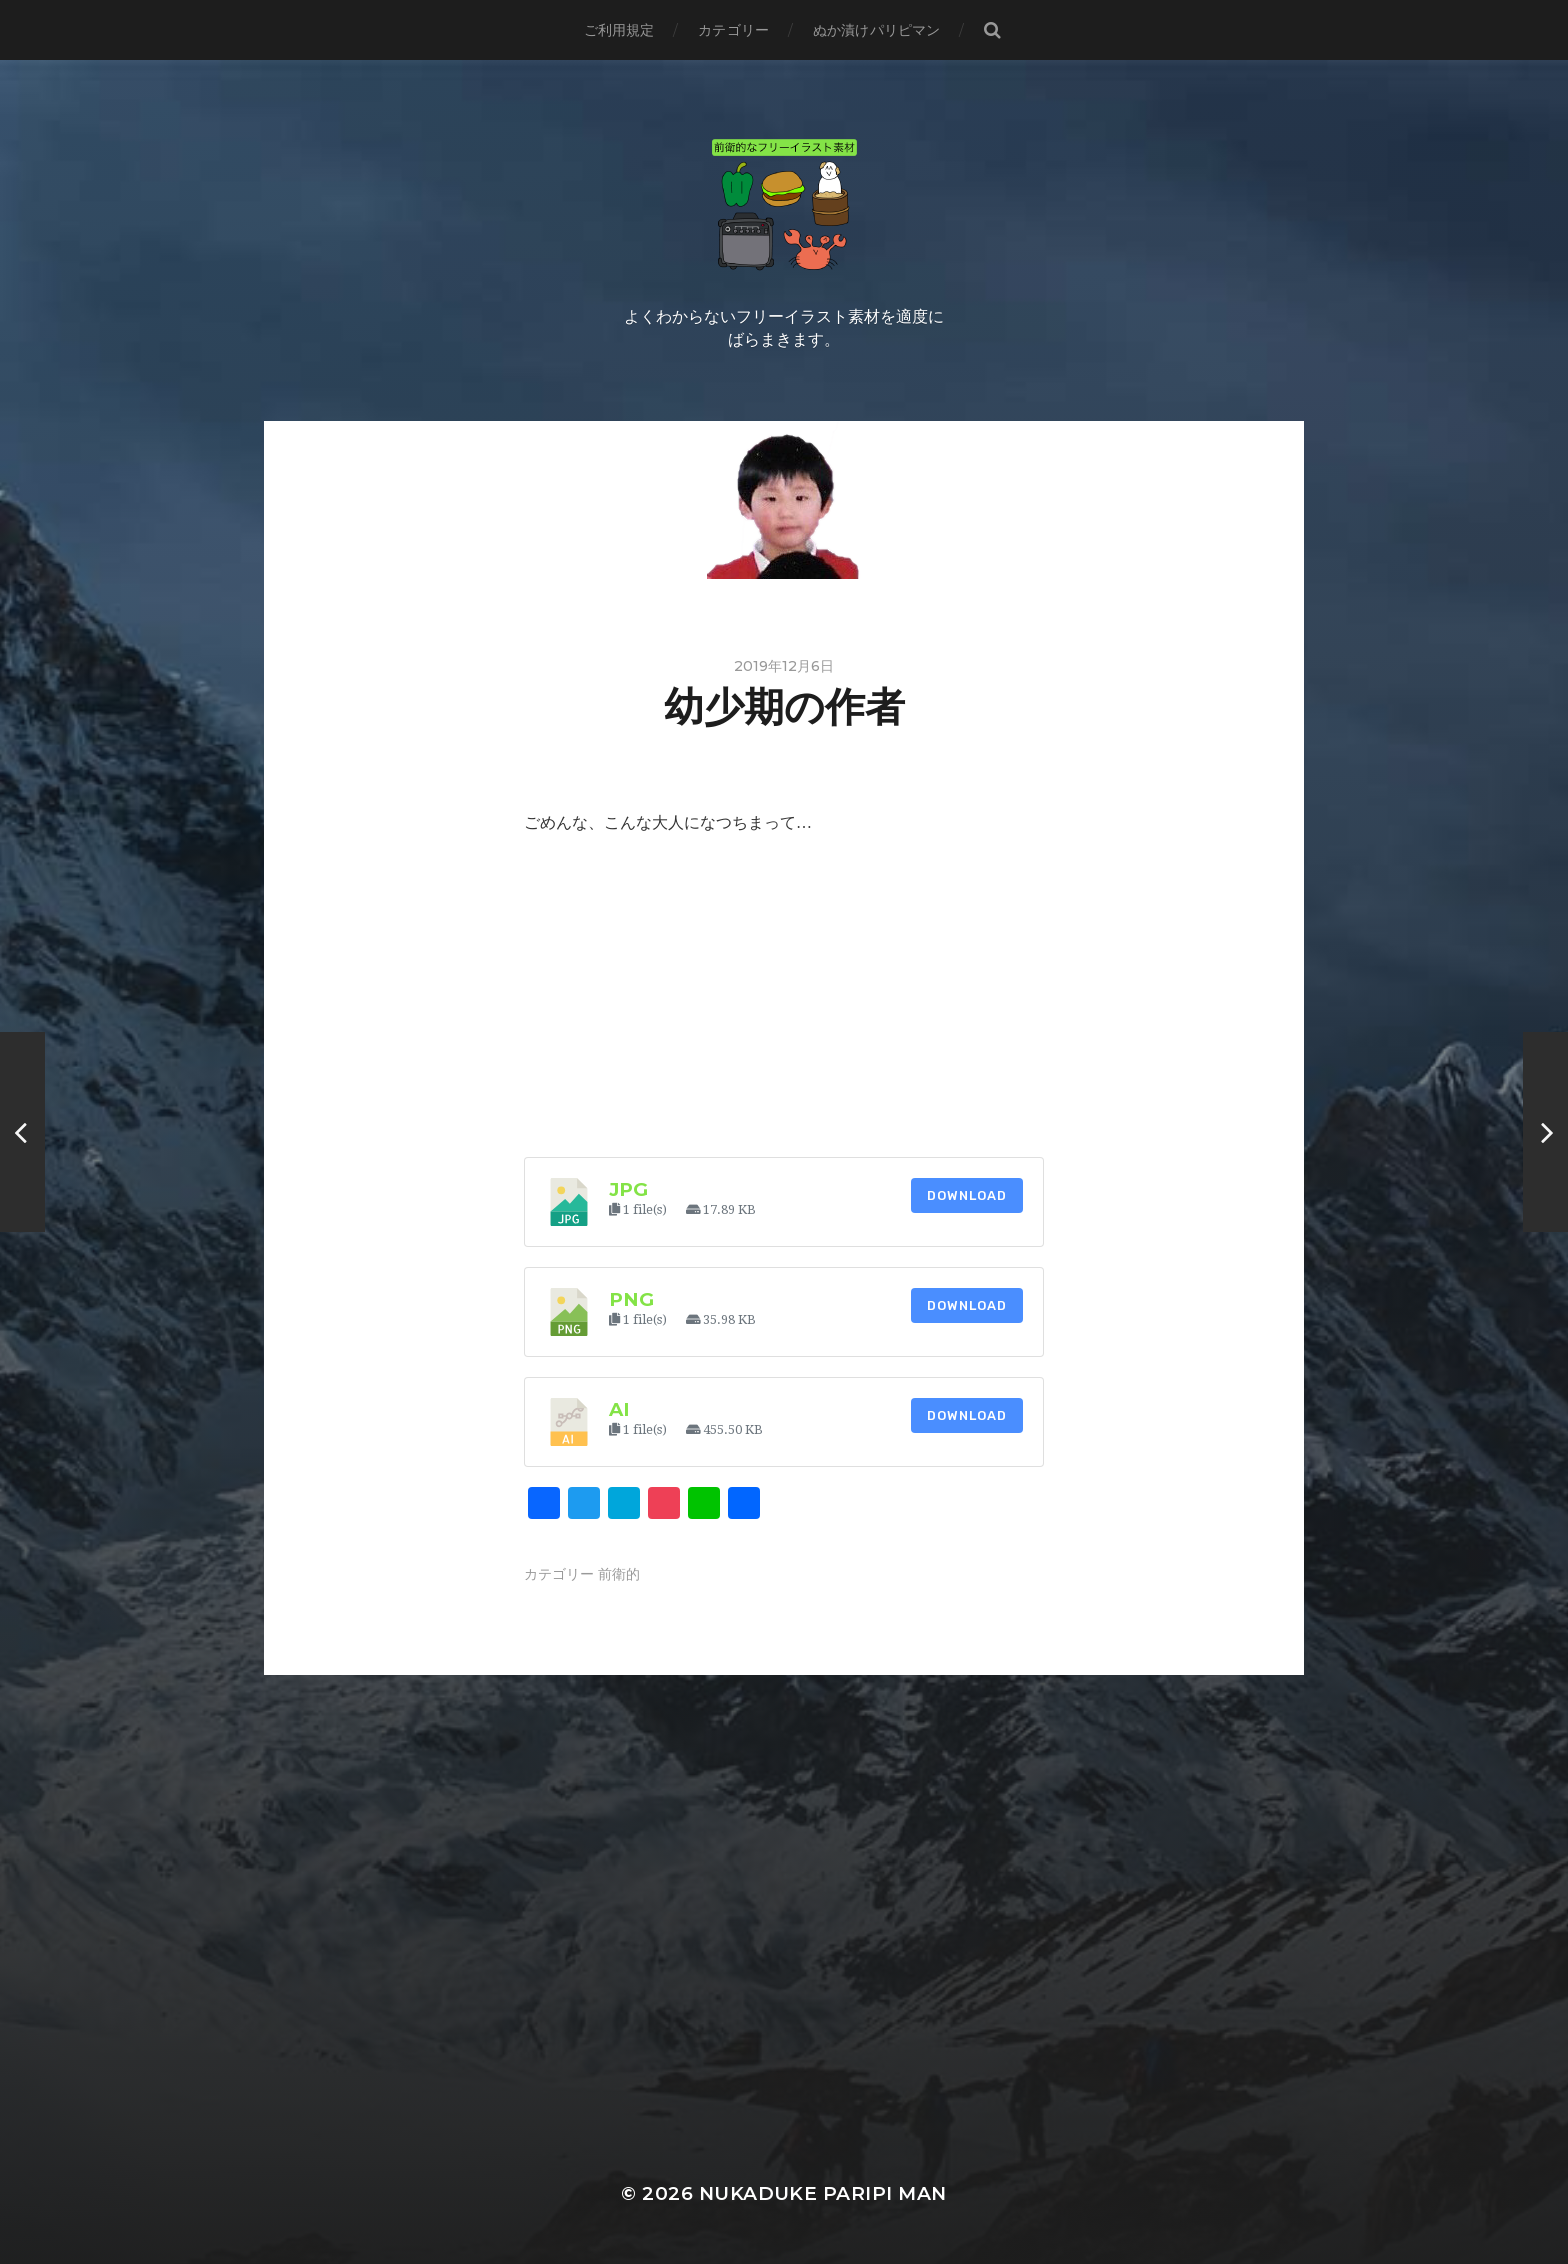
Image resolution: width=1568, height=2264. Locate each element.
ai (619, 1409)
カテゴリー (733, 30)
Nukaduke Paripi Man (823, 2193)
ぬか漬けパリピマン (876, 30)
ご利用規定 (619, 30)
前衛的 (619, 1574)
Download (967, 1195)
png (631, 1299)
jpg (628, 1189)
